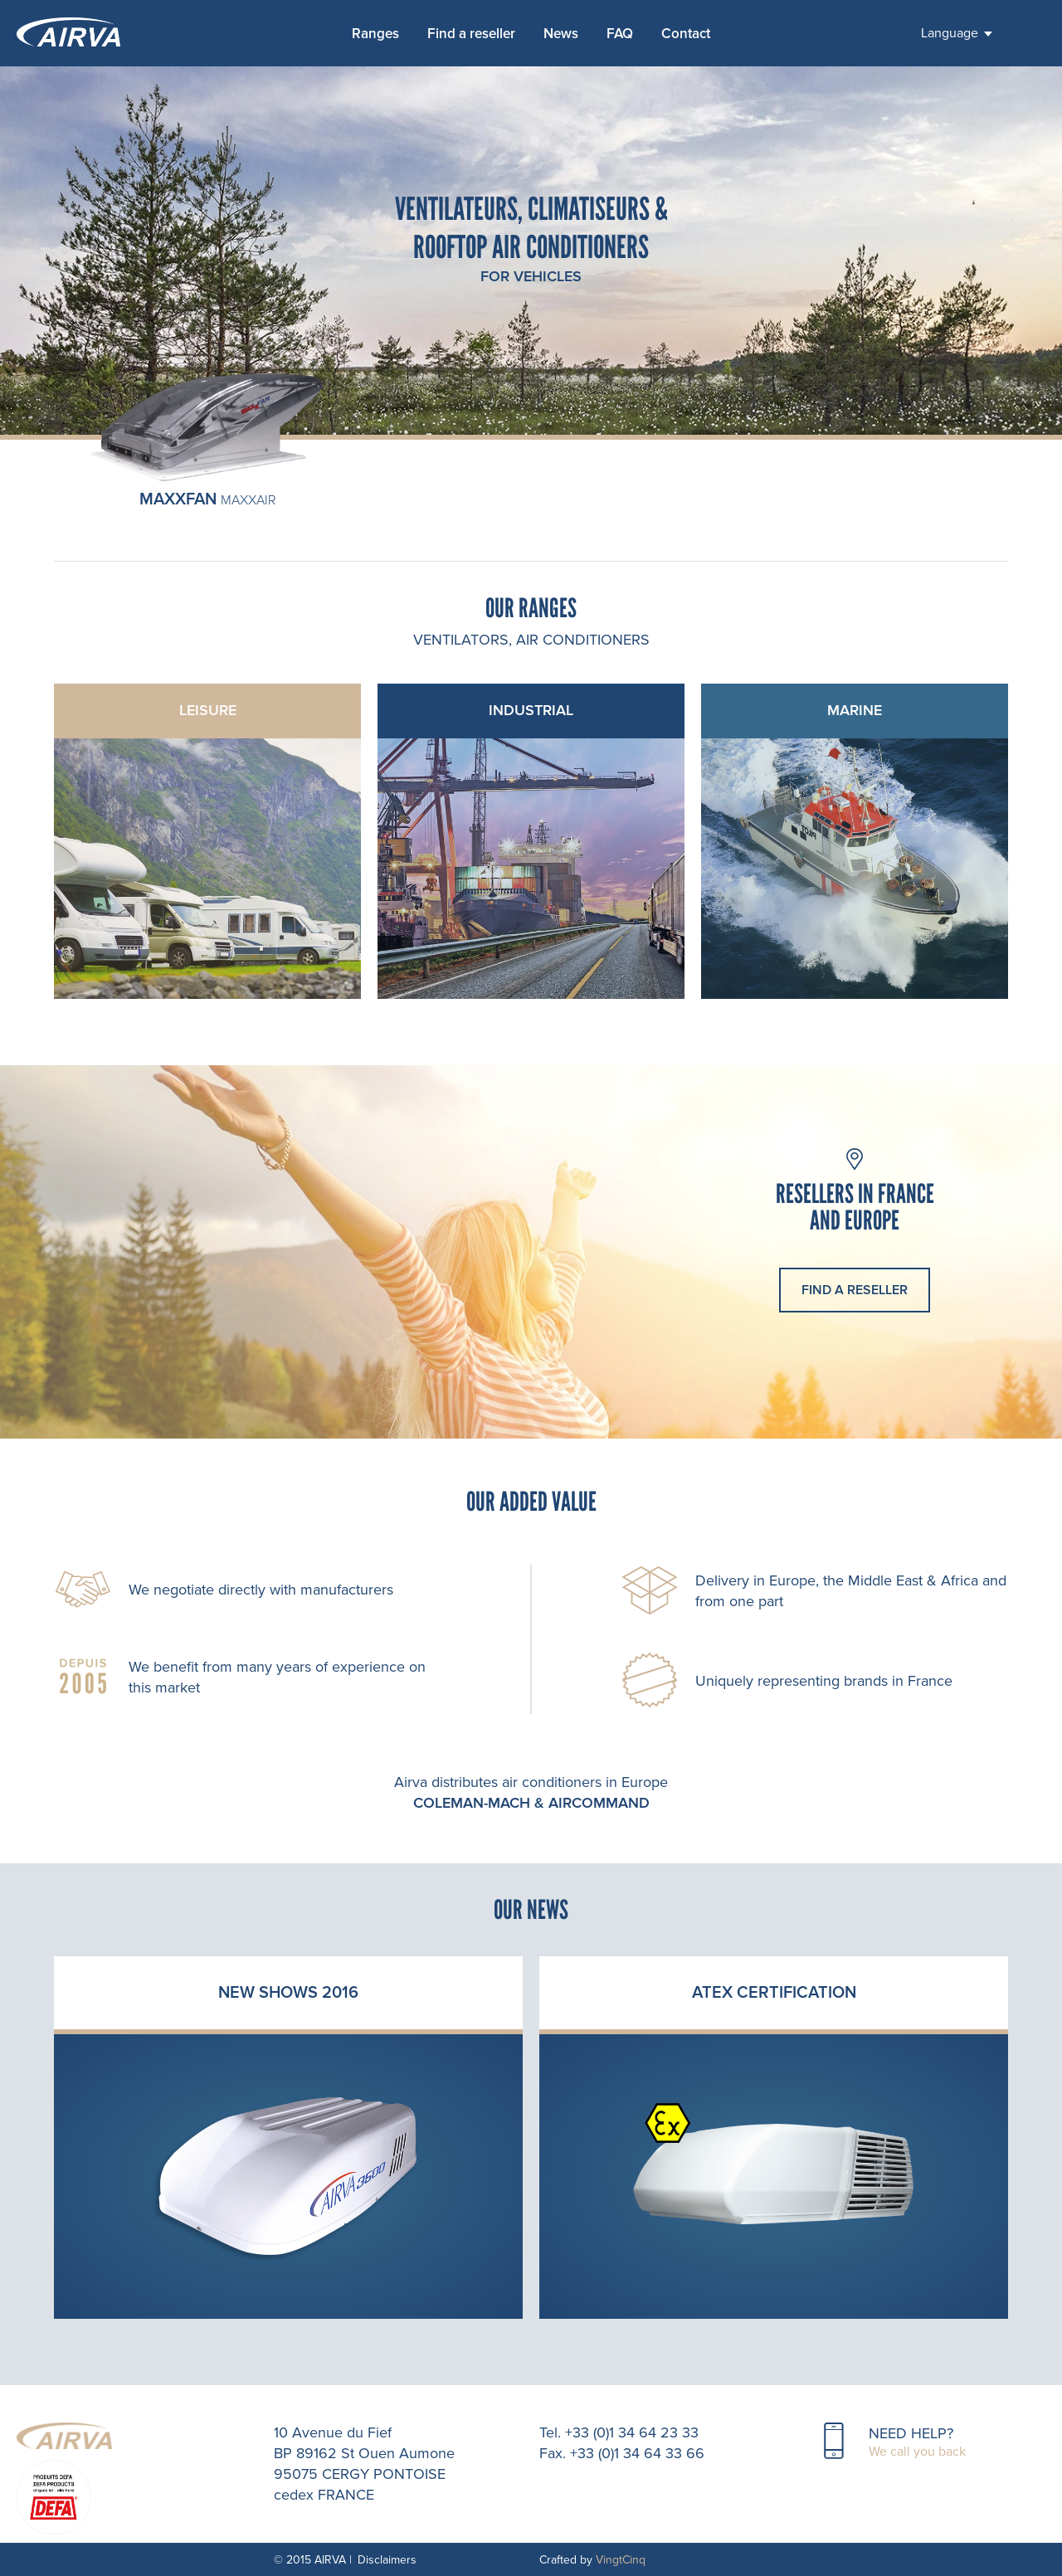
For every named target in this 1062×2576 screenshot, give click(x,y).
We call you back (917, 2451)
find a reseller (854, 1290)
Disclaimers (387, 2560)
